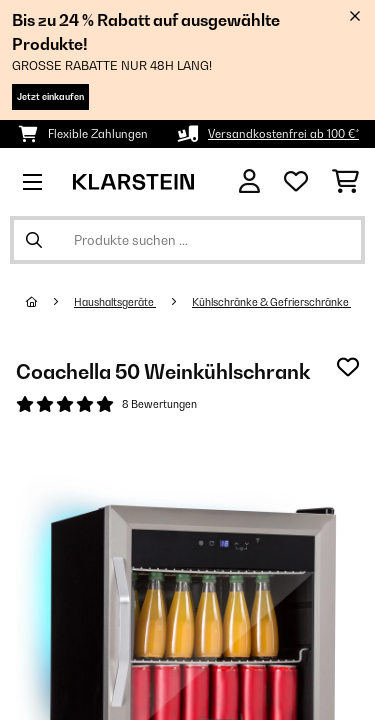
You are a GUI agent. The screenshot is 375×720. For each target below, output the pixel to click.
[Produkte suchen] (187, 240)
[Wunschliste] (296, 182)
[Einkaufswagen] (345, 182)
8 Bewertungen (159, 404)
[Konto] (249, 181)
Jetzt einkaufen (50, 96)
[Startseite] (50, 302)
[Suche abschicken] (34, 240)
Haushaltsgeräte (115, 302)
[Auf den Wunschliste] (348, 367)
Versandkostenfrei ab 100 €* (283, 134)
